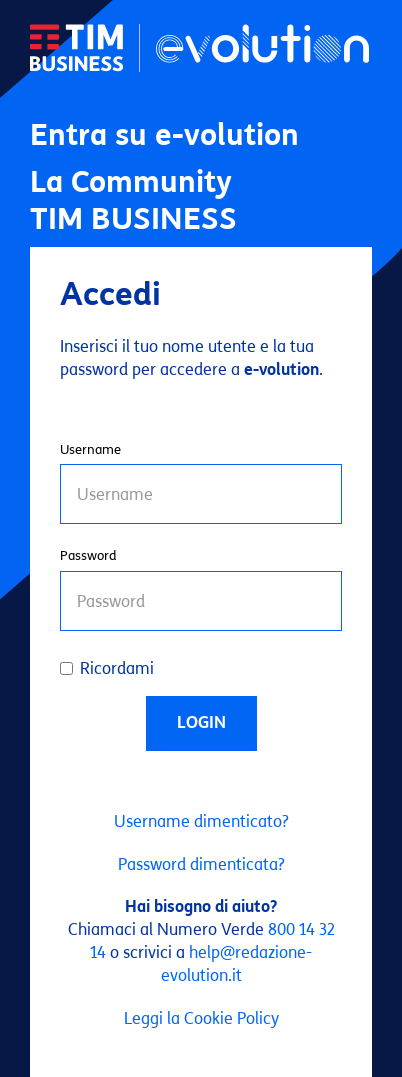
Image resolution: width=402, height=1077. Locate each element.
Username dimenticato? (201, 821)
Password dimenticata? (201, 864)
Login (201, 722)
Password (88, 556)
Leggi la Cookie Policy (201, 1018)
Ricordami (107, 668)
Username (90, 450)
